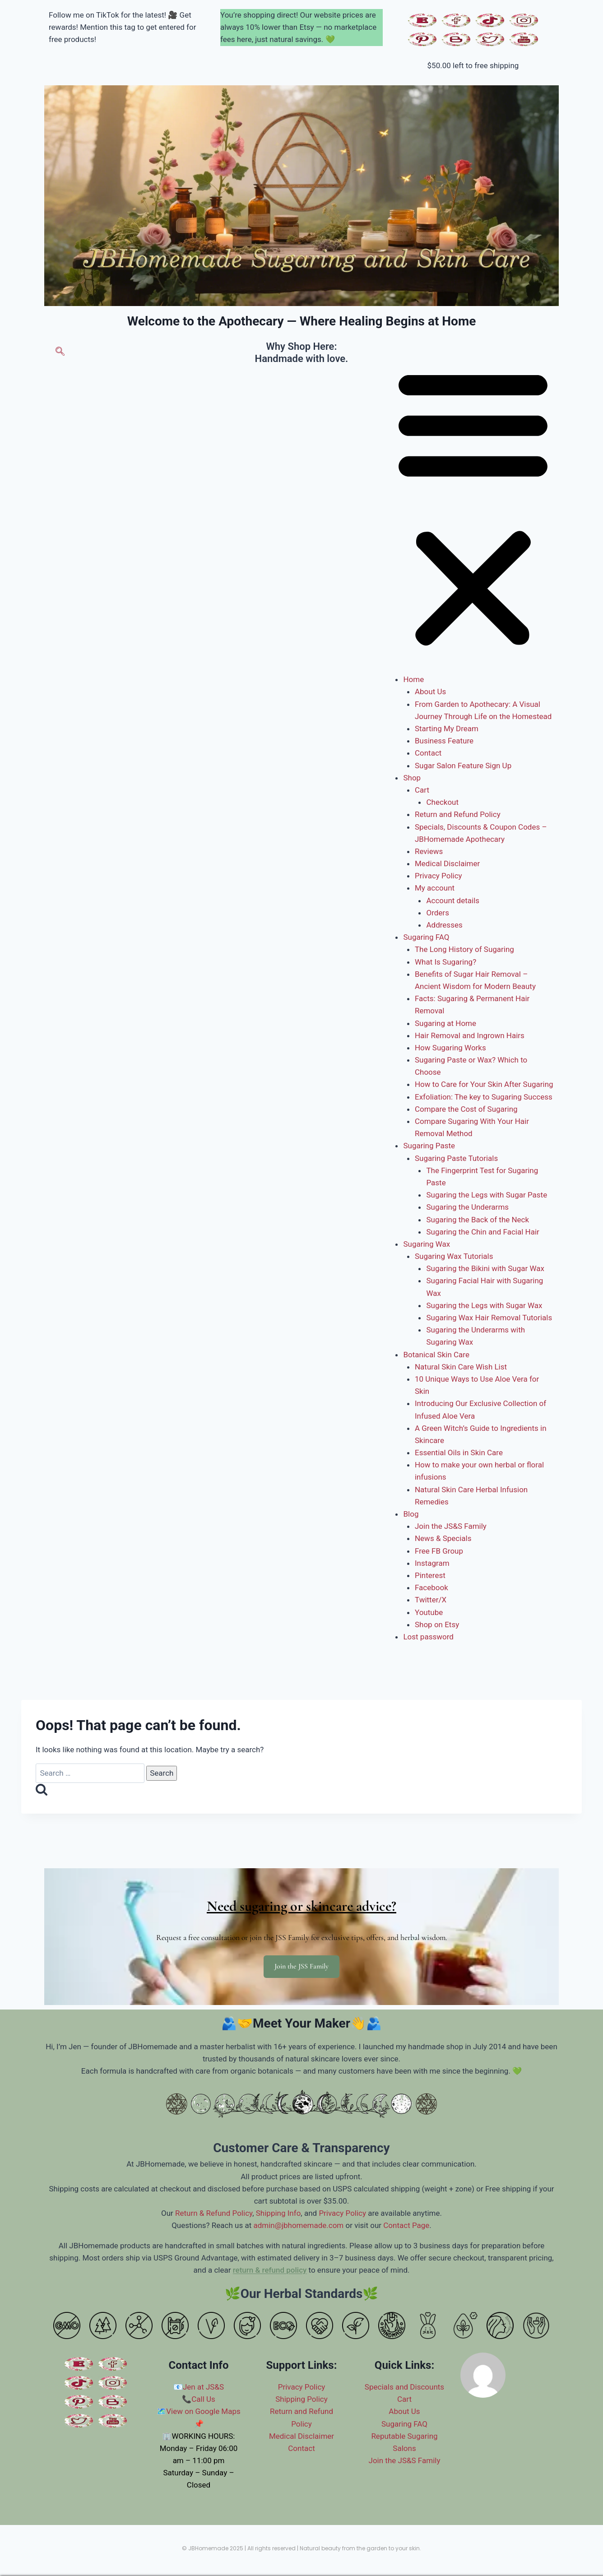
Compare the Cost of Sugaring (466, 1109)
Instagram (432, 1563)
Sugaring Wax (426, 1244)
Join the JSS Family (301, 1966)
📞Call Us (198, 2399)
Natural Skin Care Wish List (461, 1366)
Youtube (429, 1612)
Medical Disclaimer (447, 863)
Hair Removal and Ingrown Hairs (469, 1035)
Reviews (429, 851)
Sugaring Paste (429, 1145)
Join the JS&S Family (451, 1526)
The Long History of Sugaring (464, 949)
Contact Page (406, 2225)
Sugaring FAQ (426, 937)
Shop (412, 777)
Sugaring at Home (445, 1023)
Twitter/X (430, 1599)
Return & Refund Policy (213, 2213)
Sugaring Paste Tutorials (456, 1158)
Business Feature (444, 740)
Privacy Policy (438, 875)
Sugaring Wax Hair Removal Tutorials (489, 1317)
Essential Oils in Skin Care (459, 1452)
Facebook (431, 1587)
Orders (437, 912)
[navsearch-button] (60, 352)
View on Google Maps (203, 2411)
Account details (452, 900)
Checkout (442, 802)
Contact (428, 752)
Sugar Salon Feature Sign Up (463, 765)
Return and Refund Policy (458, 814)
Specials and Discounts (404, 2386)
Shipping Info (278, 2213)
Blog (410, 1513)
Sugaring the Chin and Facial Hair (482, 1231)
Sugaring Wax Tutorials (454, 1256)
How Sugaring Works (450, 1047)
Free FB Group (439, 1550)
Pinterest (430, 1575)
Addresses (444, 924)
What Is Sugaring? (445, 961)
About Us (430, 691)
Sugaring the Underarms (467, 1206)
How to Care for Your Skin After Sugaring (484, 1084)
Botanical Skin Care (436, 1354)
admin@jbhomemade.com (298, 2225)
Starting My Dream (446, 728)
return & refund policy (270, 2269)
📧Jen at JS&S (198, 2386)
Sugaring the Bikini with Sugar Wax (485, 1268)
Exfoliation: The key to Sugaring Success (483, 1096)
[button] (473, 507)
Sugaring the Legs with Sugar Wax (484, 1305)
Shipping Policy (301, 2399)
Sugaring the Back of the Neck (477, 1219)
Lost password (428, 1636)
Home (413, 679)
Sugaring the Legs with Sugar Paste (486, 1194)
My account (435, 887)
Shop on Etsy (437, 1624)
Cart (422, 789)
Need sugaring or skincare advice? (301, 1906)
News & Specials (443, 1538)
